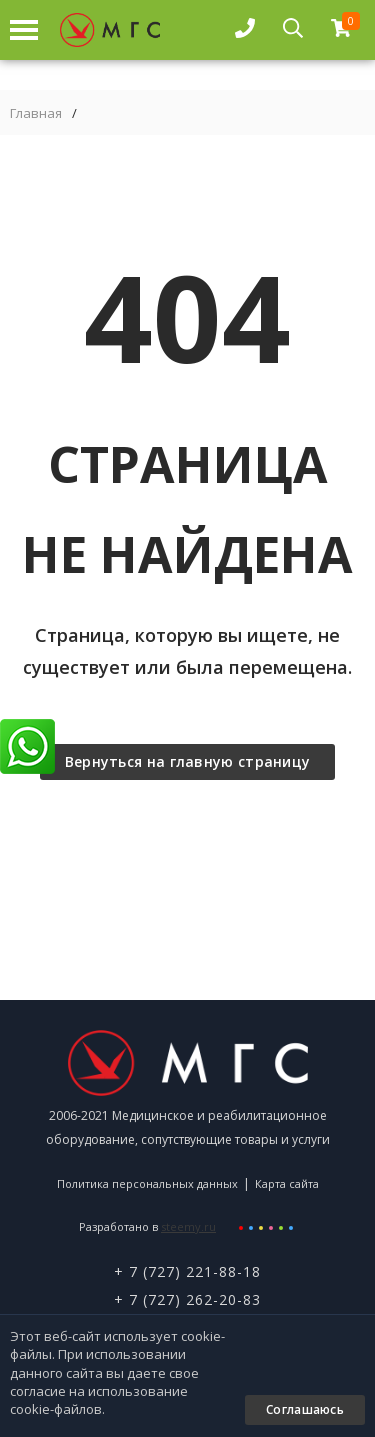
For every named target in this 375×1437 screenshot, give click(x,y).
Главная (36, 113)
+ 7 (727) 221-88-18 (187, 1271)
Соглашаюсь (305, 1409)
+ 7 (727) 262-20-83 (187, 1299)
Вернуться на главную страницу (188, 761)
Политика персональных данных (147, 1183)
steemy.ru (188, 1226)
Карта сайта (287, 1183)
